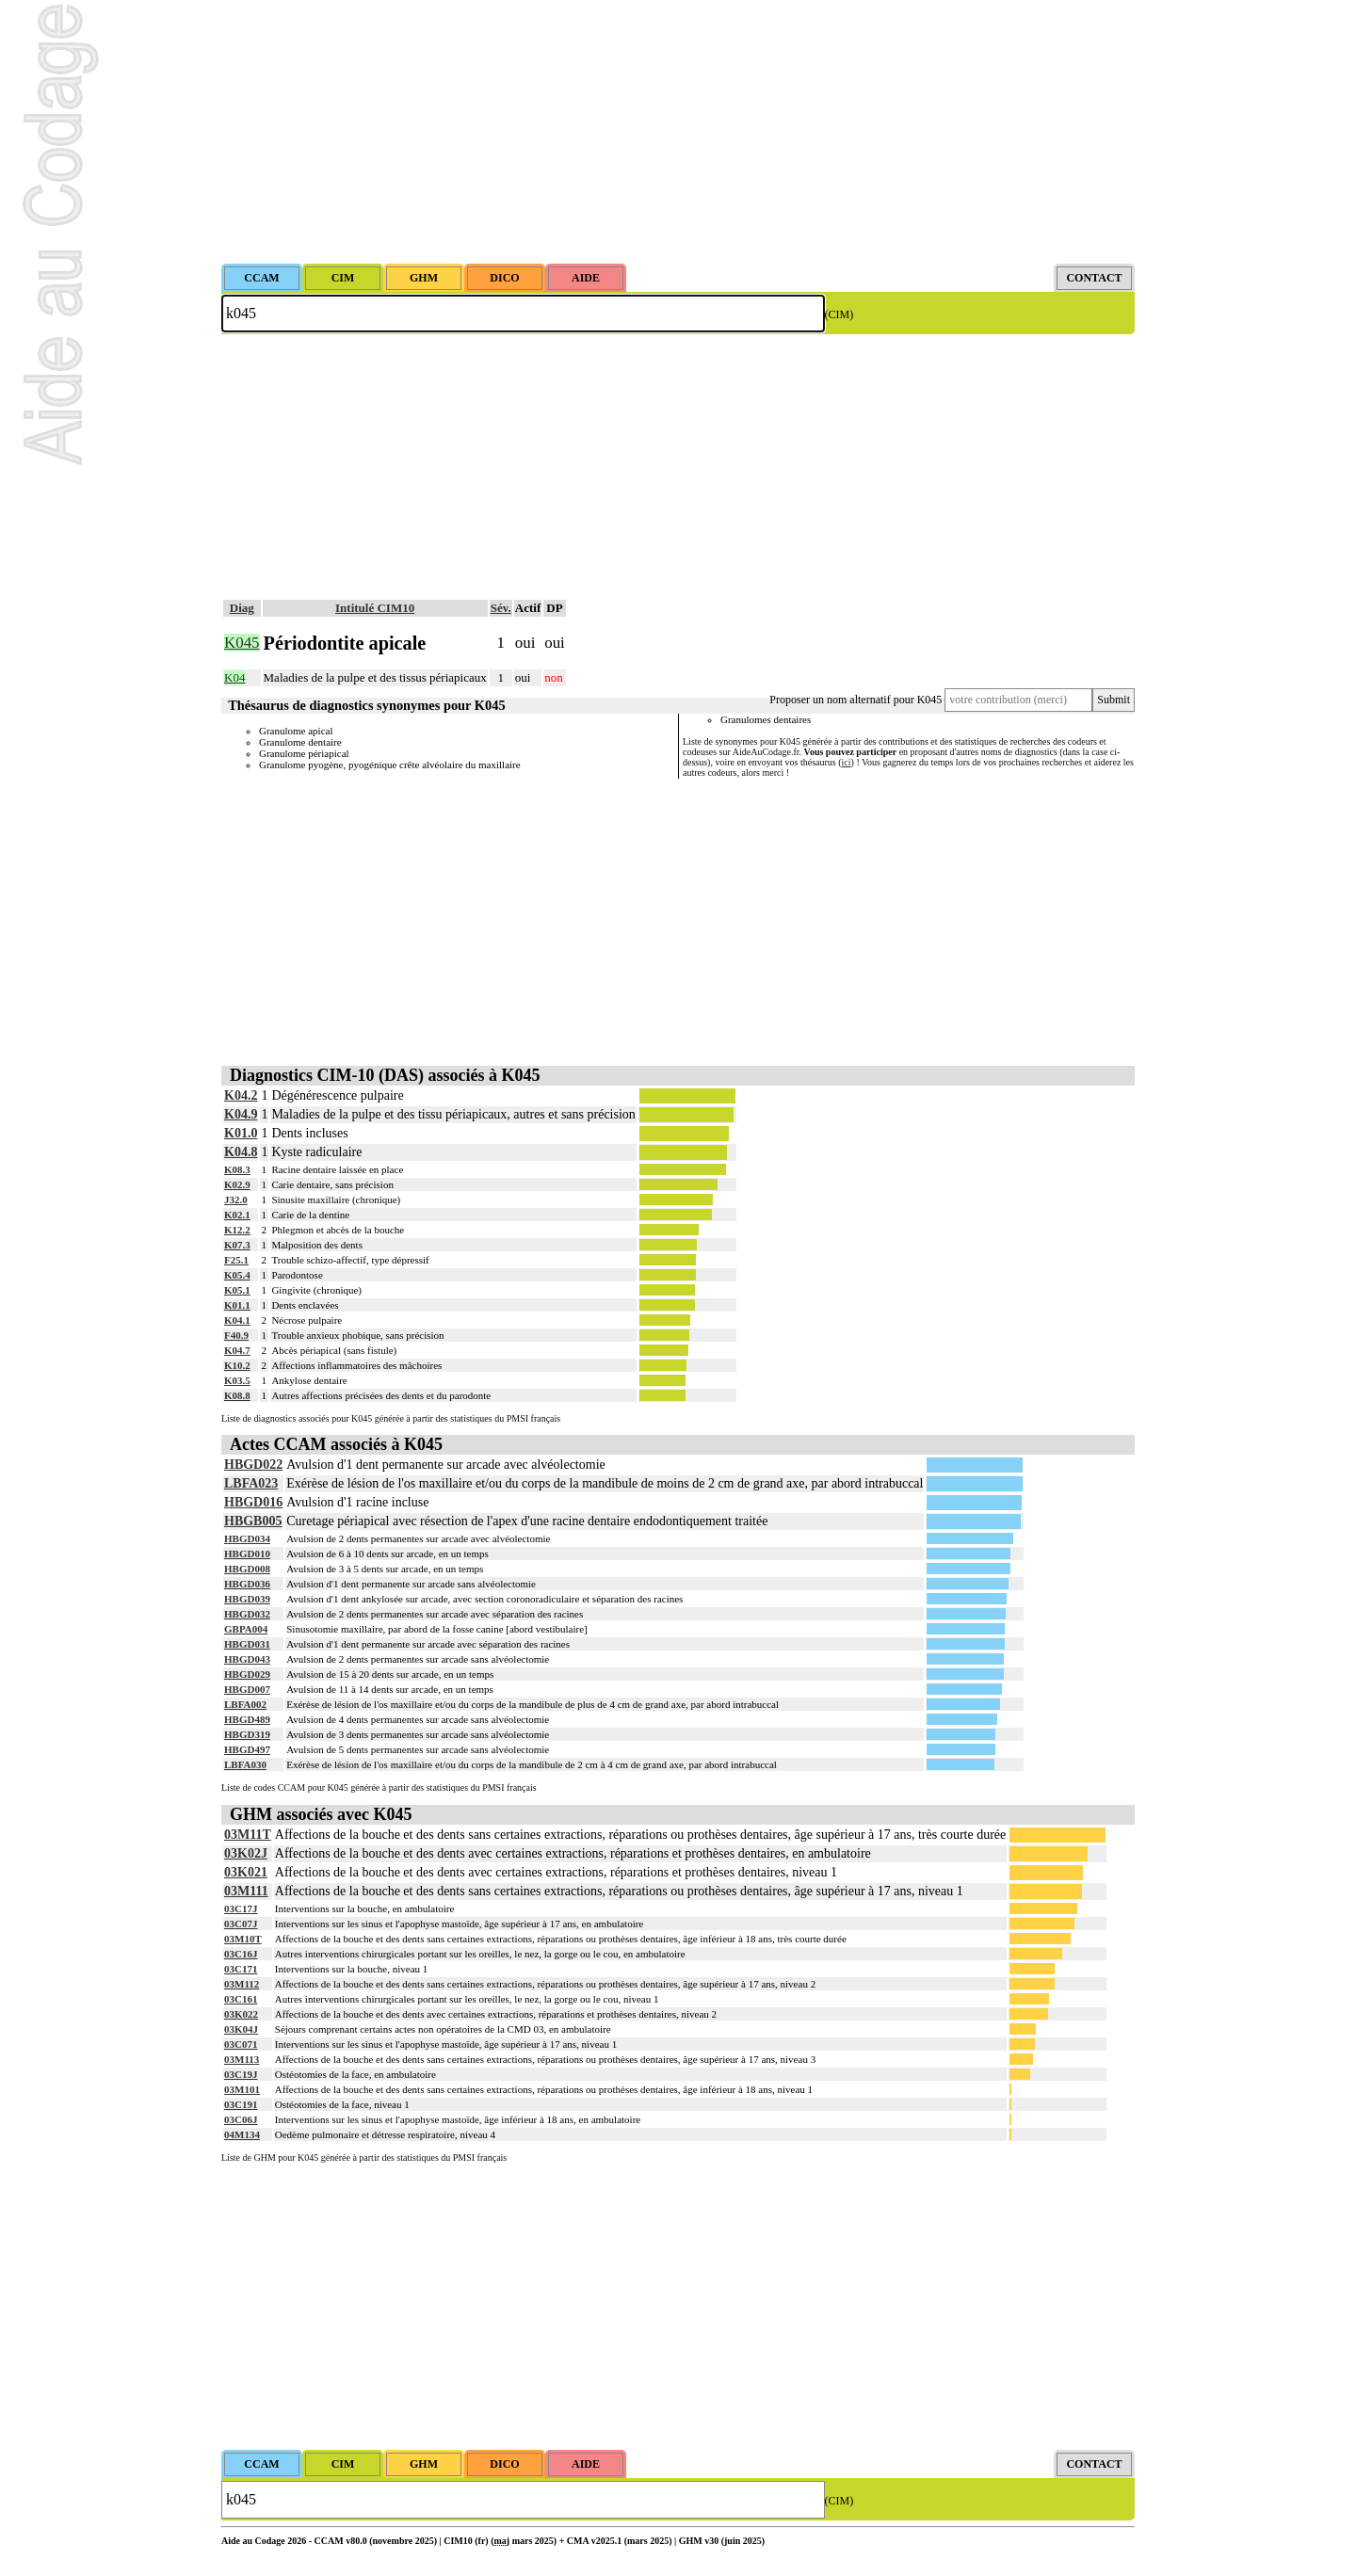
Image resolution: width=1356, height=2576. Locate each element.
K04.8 (240, 1152)
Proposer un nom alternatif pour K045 (855, 699)
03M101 (242, 2089)
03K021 (245, 1872)
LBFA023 (251, 1483)
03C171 (240, 1968)
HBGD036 (247, 1583)
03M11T (247, 1834)
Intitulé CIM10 (374, 608)
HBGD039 (247, 1598)
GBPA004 (245, 1628)
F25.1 (236, 1259)
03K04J (241, 2029)
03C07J (240, 1923)
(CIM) (839, 314)
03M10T (243, 1938)
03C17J (240, 1908)
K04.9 (240, 1114)
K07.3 (237, 1244)
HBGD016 (253, 1502)
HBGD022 (253, 1464)
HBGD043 (247, 1659)
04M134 (242, 2134)
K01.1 (237, 1305)
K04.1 (237, 1320)
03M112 (241, 1983)
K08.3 (237, 1169)
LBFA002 (245, 1704)
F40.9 (236, 1335)
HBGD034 (247, 1538)
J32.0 (236, 1199)
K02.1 (237, 1214)
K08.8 (237, 1395)
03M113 (241, 2059)
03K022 (241, 2014)
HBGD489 (247, 1719)
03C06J (240, 2119)
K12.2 (237, 1229)
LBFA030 (245, 1764)
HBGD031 (247, 1644)
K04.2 (240, 1095)
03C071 (240, 2044)
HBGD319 (247, 1734)
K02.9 (237, 1184)
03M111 (246, 1891)
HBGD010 (247, 1553)
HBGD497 (247, 1749)
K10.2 (237, 1365)
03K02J (245, 1853)
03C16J (240, 1953)
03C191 (240, 2104)
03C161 (240, 1998)
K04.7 (237, 1350)
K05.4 (237, 1274)
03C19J (240, 2074)
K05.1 (237, 1290)
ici (846, 762)
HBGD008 (247, 1568)
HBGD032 (247, 1613)
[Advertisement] (678, 132)
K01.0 (240, 1133)
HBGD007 (247, 1689)
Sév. (501, 608)
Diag (242, 608)
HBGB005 (253, 1521)
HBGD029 (247, 1674)
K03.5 (237, 1380)
